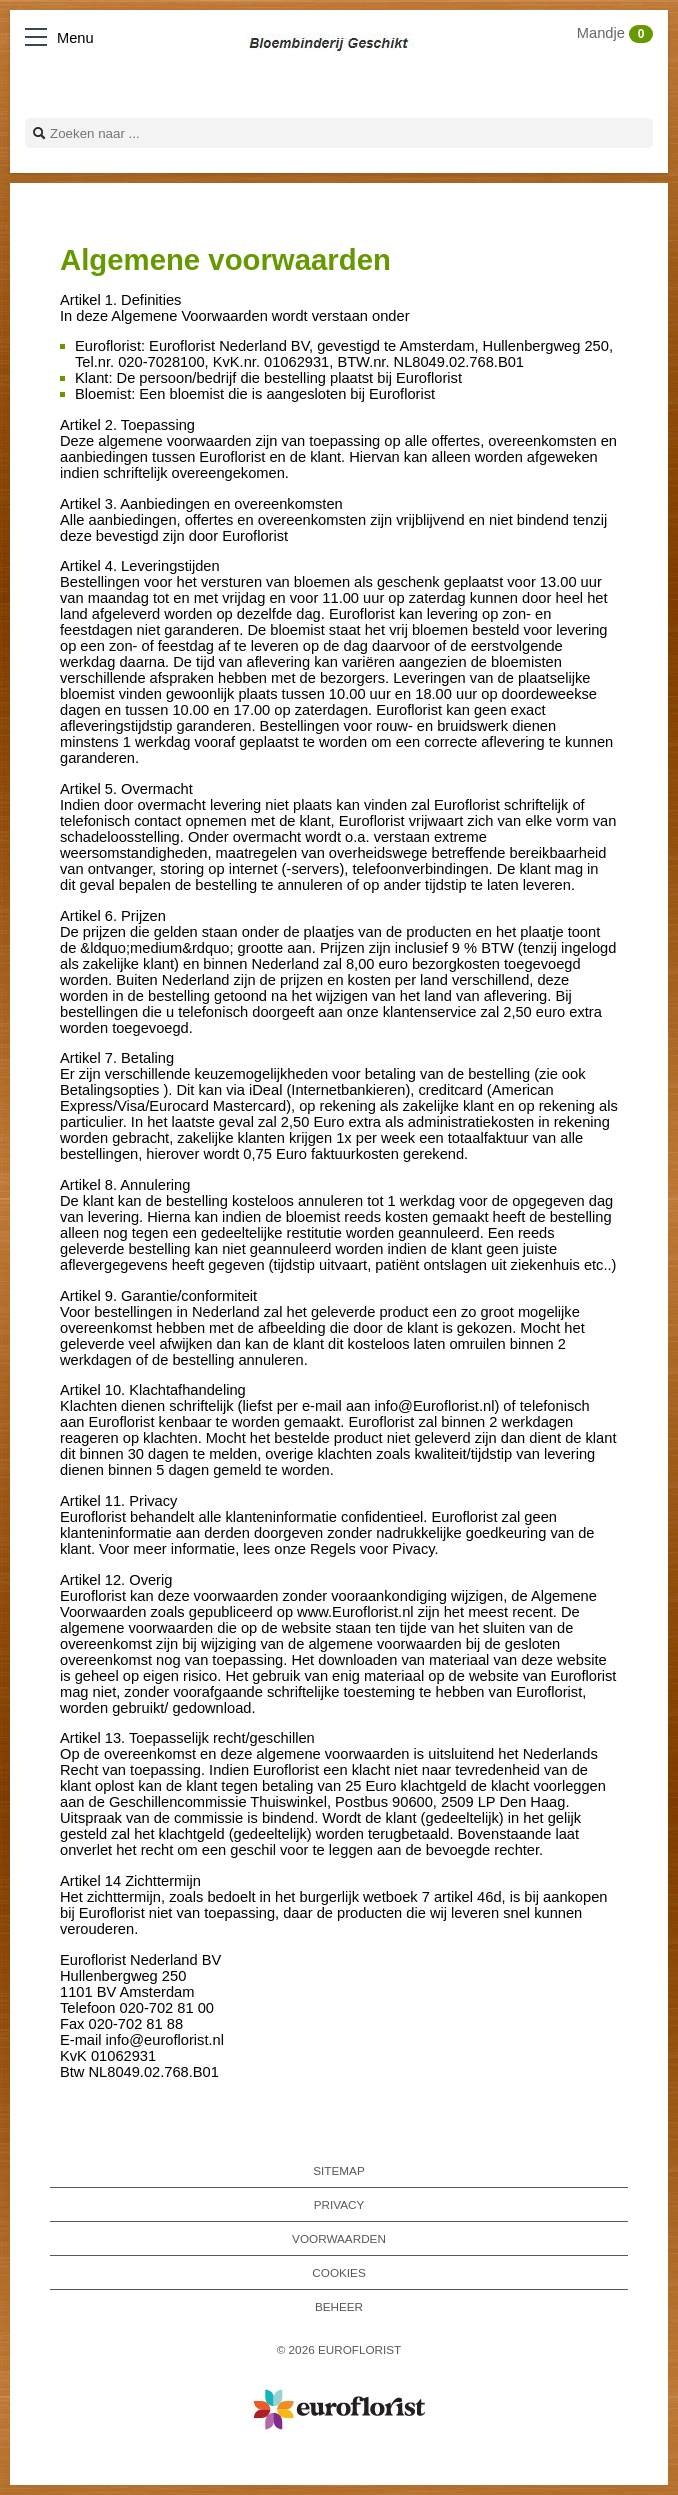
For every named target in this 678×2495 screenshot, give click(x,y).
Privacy (339, 2204)
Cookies (338, 2272)
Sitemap (338, 2170)
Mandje (615, 33)
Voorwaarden (339, 2238)
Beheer (339, 2306)
